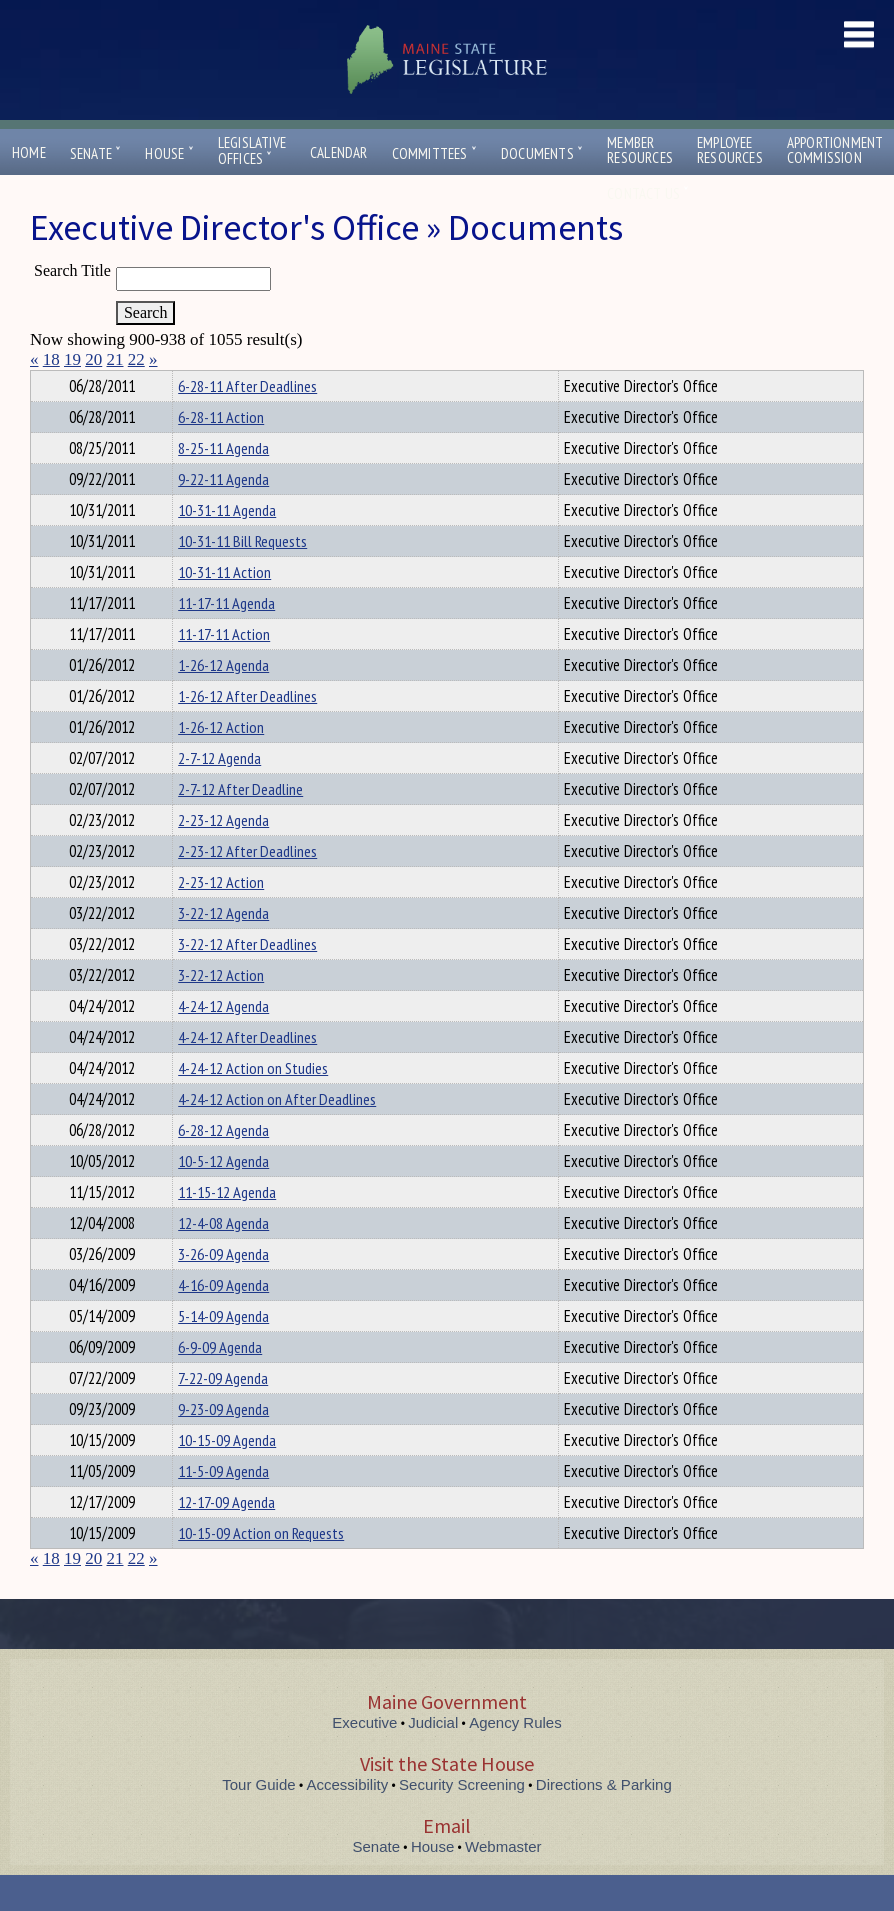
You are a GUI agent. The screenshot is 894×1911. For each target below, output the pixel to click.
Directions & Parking (604, 1820)
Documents (542, 153)
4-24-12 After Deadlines (247, 1073)
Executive (364, 1758)
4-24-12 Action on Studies (253, 1104)
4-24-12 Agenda (223, 1042)
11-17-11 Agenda (226, 639)
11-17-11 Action (224, 670)
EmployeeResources (730, 150)
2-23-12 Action (221, 918)
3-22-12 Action (221, 1011)
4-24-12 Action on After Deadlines (277, 1135)
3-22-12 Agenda (223, 949)
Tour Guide (258, 1820)
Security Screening (462, 1820)
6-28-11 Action (221, 453)
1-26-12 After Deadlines (247, 732)
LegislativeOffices (252, 151)
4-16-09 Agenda (223, 1321)
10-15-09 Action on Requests (261, 1569)
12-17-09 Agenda (226, 1538)
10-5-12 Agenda (223, 1197)
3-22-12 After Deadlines (247, 980)
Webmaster (503, 1882)
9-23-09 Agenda (223, 1445)
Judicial (433, 1758)
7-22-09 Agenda (223, 1414)
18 (51, 359)
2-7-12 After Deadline (240, 825)
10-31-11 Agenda (227, 546)
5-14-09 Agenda (223, 1352)
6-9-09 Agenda (220, 1383)
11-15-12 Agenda (227, 1228)
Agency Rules (515, 1758)
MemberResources (640, 150)
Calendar (339, 152)
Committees (434, 153)
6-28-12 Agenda (223, 1166)
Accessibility (348, 1820)
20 (93, 359)
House (169, 153)
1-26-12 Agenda (223, 701)
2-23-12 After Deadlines (247, 887)
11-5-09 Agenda (223, 1507)
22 (136, 359)
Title (46, 383)
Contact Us (648, 193)
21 (115, 359)
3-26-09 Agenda (223, 1290)
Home (29, 152)
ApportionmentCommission (835, 150)
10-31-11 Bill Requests (242, 577)
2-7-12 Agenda (219, 794)
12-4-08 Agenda (223, 1259)
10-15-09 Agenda (227, 1476)
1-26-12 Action (221, 763)
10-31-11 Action (224, 608)
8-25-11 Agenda (223, 484)
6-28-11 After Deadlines (247, 422)
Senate (96, 153)
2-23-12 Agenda (223, 856)
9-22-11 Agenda (223, 515)
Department (209, 383)
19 (72, 359)
